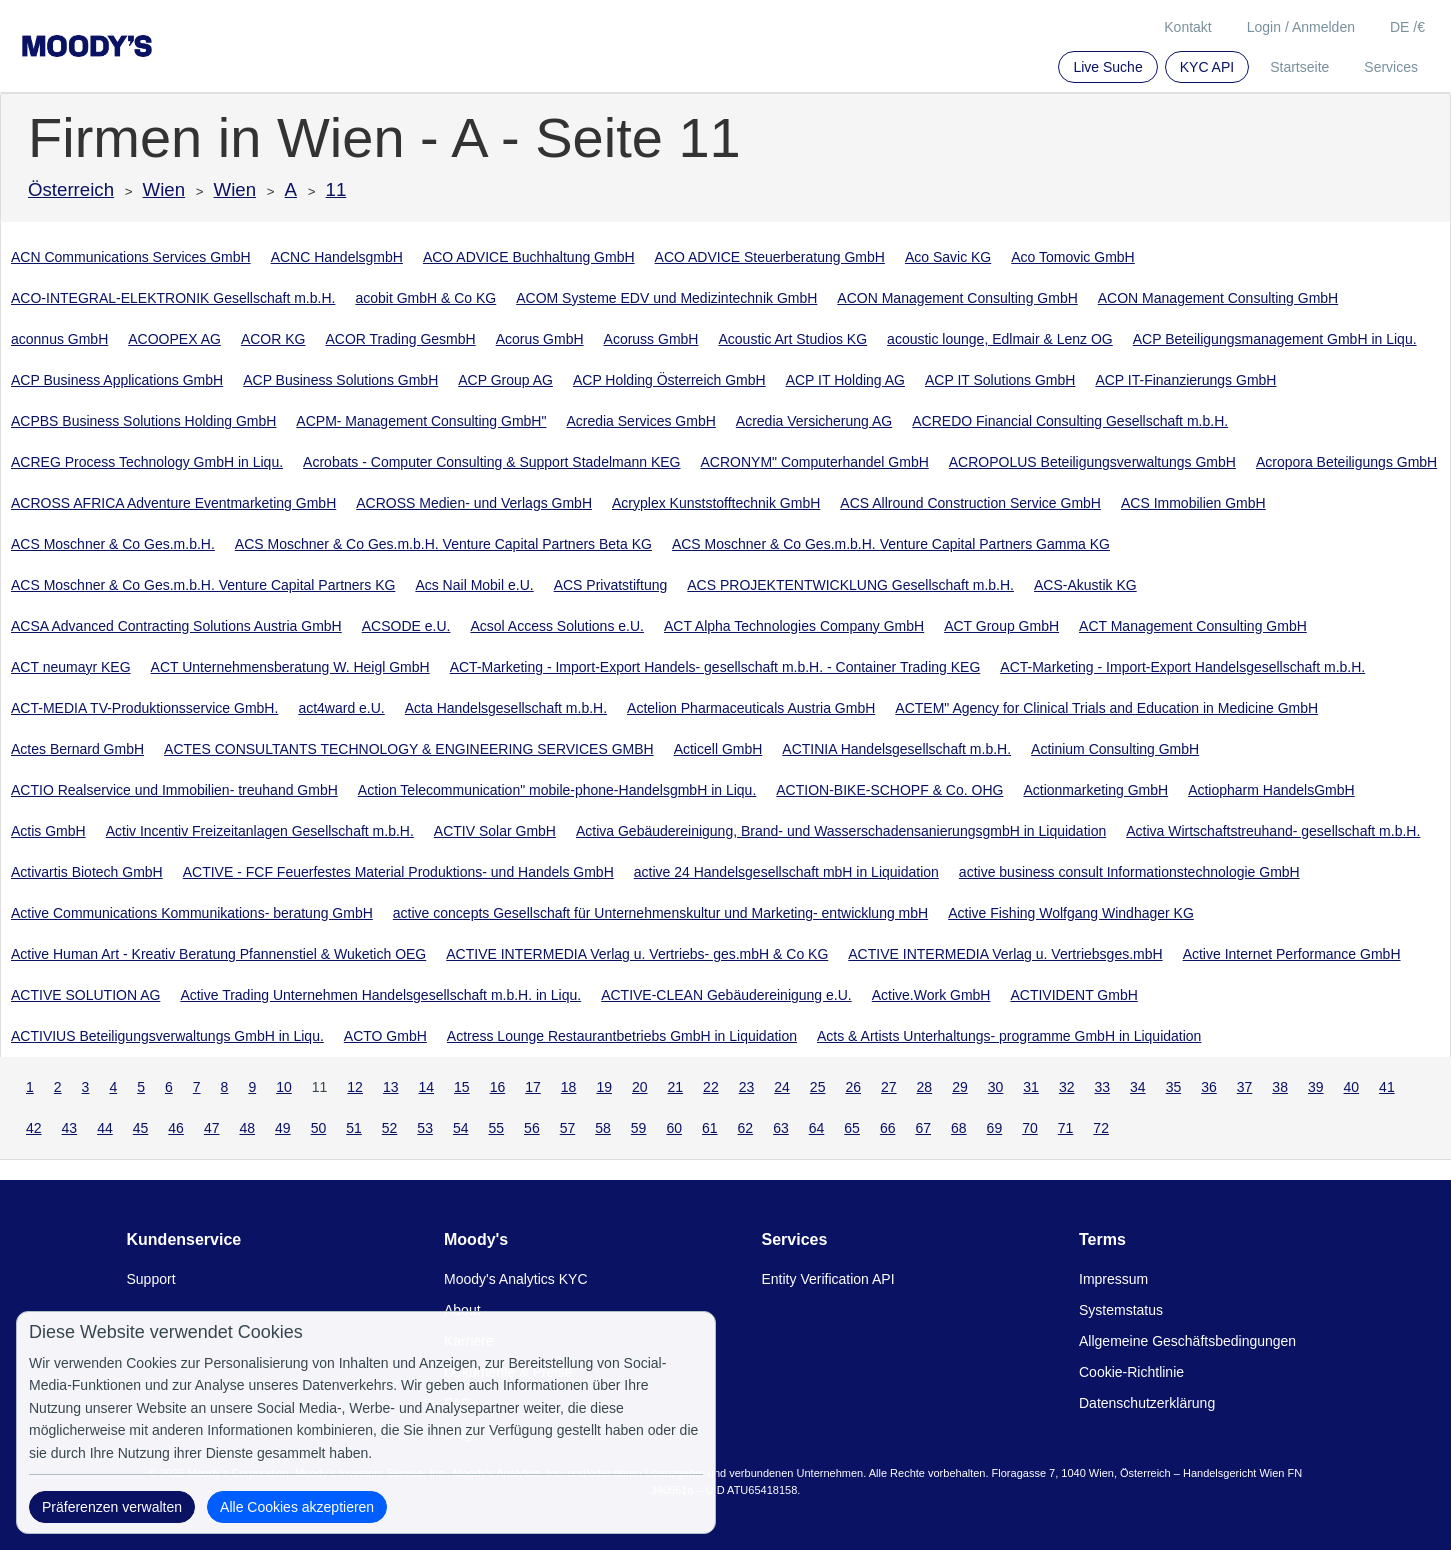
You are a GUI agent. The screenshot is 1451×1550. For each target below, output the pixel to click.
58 (603, 1128)
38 (1280, 1087)
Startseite (1299, 67)
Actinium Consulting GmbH (1115, 749)
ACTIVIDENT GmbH (1073, 995)
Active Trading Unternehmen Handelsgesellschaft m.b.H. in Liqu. (380, 995)
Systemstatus (1121, 1310)
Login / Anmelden (1301, 27)
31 (1031, 1087)
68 (959, 1128)
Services (1391, 67)
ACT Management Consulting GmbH (1193, 626)
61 (710, 1128)
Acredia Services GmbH (640, 421)
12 (355, 1087)
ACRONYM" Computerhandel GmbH (815, 462)
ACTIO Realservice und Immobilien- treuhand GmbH (174, 790)
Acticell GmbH (718, 749)
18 (569, 1087)
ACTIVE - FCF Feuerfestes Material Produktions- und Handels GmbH (398, 872)
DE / (1407, 27)
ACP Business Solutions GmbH (340, 380)
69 (995, 1128)
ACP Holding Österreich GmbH (669, 380)
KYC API (1207, 67)
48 (247, 1128)
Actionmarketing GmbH (1095, 790)
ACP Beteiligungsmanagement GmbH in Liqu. (1275, 339)
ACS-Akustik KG (1085, 585)
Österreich (71, 189)
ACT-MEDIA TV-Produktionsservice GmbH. (144, 708)
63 (781, 1128)
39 (1316, 1087)
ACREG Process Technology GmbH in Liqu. (147, 462)
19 (604, 1087)
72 (1101, 1128)
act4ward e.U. (341, 708)
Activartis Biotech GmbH (87, 872)
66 (888, 1128)
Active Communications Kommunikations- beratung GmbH (192, 913)
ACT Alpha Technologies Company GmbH (794, 626)
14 (426, 1087)
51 (354, 1128)
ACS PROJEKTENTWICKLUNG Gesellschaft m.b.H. (850, 585)
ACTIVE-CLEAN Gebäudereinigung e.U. (726, 995)
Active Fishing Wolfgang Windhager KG (1071, 913)
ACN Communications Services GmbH (131, 257)
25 (818, 1087)
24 (782, 1087)
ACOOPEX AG (174, 339)
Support (151, 1279)
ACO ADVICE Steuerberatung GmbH (770, 257)
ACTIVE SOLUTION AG (85, 995)
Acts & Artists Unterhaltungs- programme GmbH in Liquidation (1009, 1036)
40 (1352, 1087)
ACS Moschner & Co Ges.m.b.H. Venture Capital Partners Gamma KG (891, 544)
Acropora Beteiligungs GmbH (1346, 462)
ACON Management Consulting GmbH (957, 298)
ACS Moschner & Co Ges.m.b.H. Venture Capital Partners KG (203, 585)
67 (923, 1128)
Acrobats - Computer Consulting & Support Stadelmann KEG (491, 462)
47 (212, 1128)
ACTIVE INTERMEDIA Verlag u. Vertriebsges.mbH (1005, 954)
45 (141, 1128)
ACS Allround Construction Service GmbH (970, 503)
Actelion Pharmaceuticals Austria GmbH (751, 708)
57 (568, 1128)
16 (498, 1087)
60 (674, 1128)
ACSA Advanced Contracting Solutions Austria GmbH (176, 626)
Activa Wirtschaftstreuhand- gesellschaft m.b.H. (1273, 831)
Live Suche (1107, 67)
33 (1102, 1087)
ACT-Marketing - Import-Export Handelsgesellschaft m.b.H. (1182, 667)
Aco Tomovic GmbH (1072, 257)
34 (1138, 1087)
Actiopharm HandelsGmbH (1271, 790)
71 (1066, 1128)
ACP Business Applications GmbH (117, 380)
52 (390, 1128)
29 (960, 1087)
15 (462, 1087)
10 (284, 1087)
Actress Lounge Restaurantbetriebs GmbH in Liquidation (622, 1036)
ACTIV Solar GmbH (495, 831)
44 (105, 1128)
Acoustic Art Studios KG (792, 339)
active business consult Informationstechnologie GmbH (1129, 872)
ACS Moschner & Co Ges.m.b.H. (113, 544)
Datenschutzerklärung (1147, 1403)
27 (889, 1087)
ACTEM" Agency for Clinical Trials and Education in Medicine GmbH (1106, 708)
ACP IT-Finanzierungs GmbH (1185, 380)
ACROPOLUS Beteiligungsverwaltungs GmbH (1092, 462)
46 (176, 1128)
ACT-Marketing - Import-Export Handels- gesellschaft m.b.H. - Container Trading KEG (715, 667)
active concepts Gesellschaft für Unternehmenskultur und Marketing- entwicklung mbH (660, 913)
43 (70, 1128)
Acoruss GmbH (651, 339)
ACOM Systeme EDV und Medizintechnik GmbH (666, 298)
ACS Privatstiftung (611, 585)
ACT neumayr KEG (71, 667)
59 (639, 1128)
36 (1209, 1087)
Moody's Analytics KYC (516, 1279)
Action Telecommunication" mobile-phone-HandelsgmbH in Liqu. (557, 790)
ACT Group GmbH (1001, 626)
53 (425, 1128)
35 (1174, 1087)
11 (336, 189)
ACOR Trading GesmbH (400, 339)
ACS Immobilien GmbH (1193, 503)
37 (1245, 1087)
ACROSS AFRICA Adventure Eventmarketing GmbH (173, 503)
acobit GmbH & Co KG (425, 298)
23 (747, 1087)
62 (746, 1128)
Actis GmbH (48, 831)
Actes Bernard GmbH (77, 749)
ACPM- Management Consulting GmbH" (421, 421)
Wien (164, 189)
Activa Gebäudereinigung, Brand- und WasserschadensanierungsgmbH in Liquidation (841, 831)
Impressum (1113, 1279)
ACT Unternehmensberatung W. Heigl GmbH (290, 667)
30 (996, 1087)
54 (461, 1128)
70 (1030, 1128)
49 (283, 1128)
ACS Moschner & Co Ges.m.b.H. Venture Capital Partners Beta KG (443, 544)
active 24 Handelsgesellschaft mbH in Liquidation (786, 872)
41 (1387, 1087)
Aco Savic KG (948, 257)
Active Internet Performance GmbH (1292, 954)
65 (852, 1128)
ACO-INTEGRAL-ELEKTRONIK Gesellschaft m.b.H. (173, 298)
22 (711, 1087)
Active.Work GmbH (931, 995)
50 (319, 1128)
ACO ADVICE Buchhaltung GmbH (529, 257)
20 (640, 1087)
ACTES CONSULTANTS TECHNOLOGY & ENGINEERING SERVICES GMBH (409, 749)
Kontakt (1187, 27)
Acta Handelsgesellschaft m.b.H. (506, 708)
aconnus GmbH (59, 339)
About (462, 1310)
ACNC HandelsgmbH (337, 257)
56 (532, 1128)
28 (925, 1087)
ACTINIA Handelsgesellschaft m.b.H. (896, 749)
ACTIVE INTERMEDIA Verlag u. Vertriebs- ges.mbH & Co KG (637, 954)
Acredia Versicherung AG (814, 421)
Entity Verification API (828, 1279)
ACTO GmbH (385, 1036)
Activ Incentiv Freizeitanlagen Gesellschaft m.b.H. (260, 831)
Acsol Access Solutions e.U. (557, 626)
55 (497, 1128)
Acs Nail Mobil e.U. (474, 585)
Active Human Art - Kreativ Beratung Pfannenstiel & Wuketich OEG (218, 954)
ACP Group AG (505, 380)
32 (1067, 1087)
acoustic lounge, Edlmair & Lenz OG (1000, 339)
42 (34, 1128)
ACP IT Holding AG (845, 380)
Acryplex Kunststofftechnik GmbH (716, 503)
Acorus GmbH (540, 339)
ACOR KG (273, 339)
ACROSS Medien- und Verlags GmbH (474, 503)
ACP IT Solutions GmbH (1000, 380)
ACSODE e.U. (406, 626)
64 (817, 1128)
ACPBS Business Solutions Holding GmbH (143, 421)
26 (853, 1087)
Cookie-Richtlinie (1131, 1372)
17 (533, 1087)
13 (391, 1087)
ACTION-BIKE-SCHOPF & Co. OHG (889, 790)
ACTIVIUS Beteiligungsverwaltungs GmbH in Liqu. (167, 1036)
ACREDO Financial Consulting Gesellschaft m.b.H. (1070, 421)
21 (676, 1087)
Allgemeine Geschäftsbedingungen (1187, 1341)
